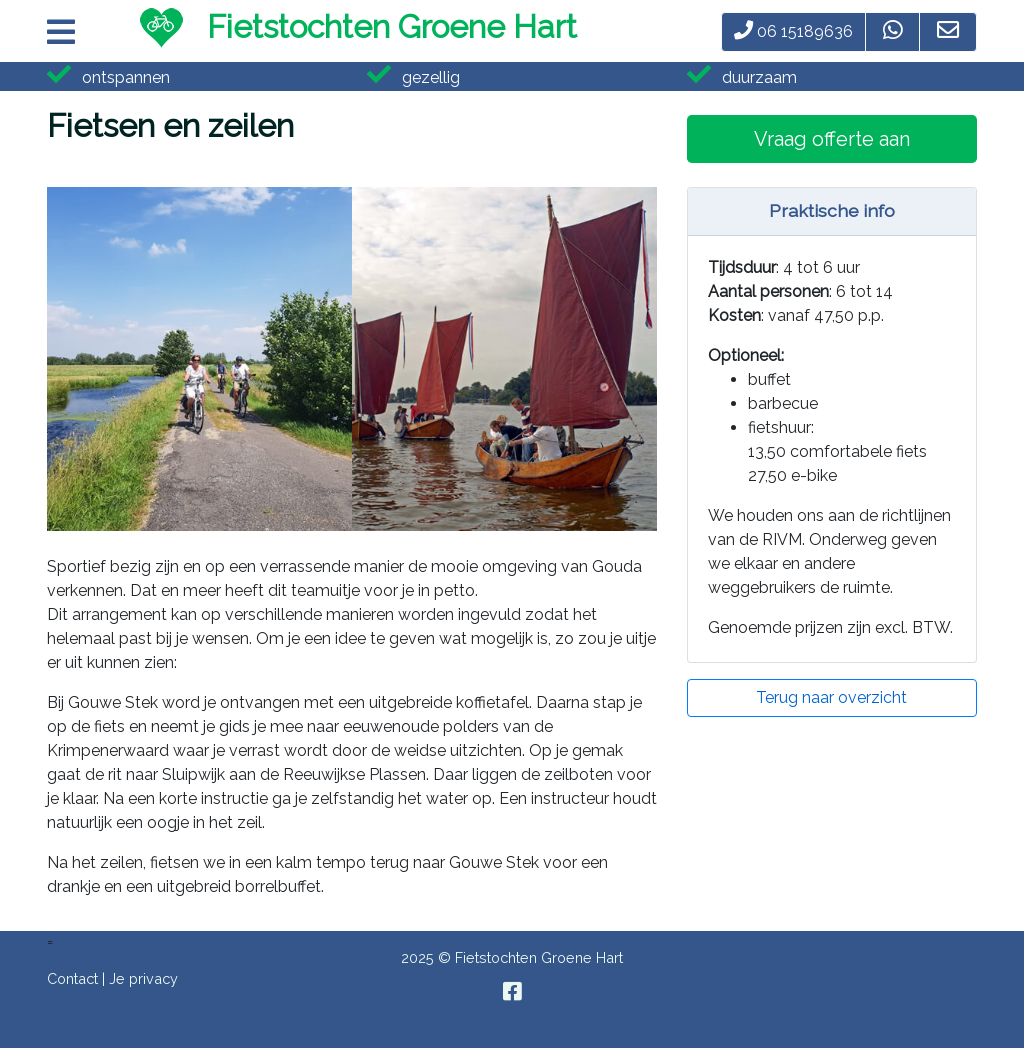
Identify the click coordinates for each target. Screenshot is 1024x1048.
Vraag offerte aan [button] (832, 139)
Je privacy (143, 978)
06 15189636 (793, 31)
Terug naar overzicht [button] (831, 697)
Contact (72, 978)
